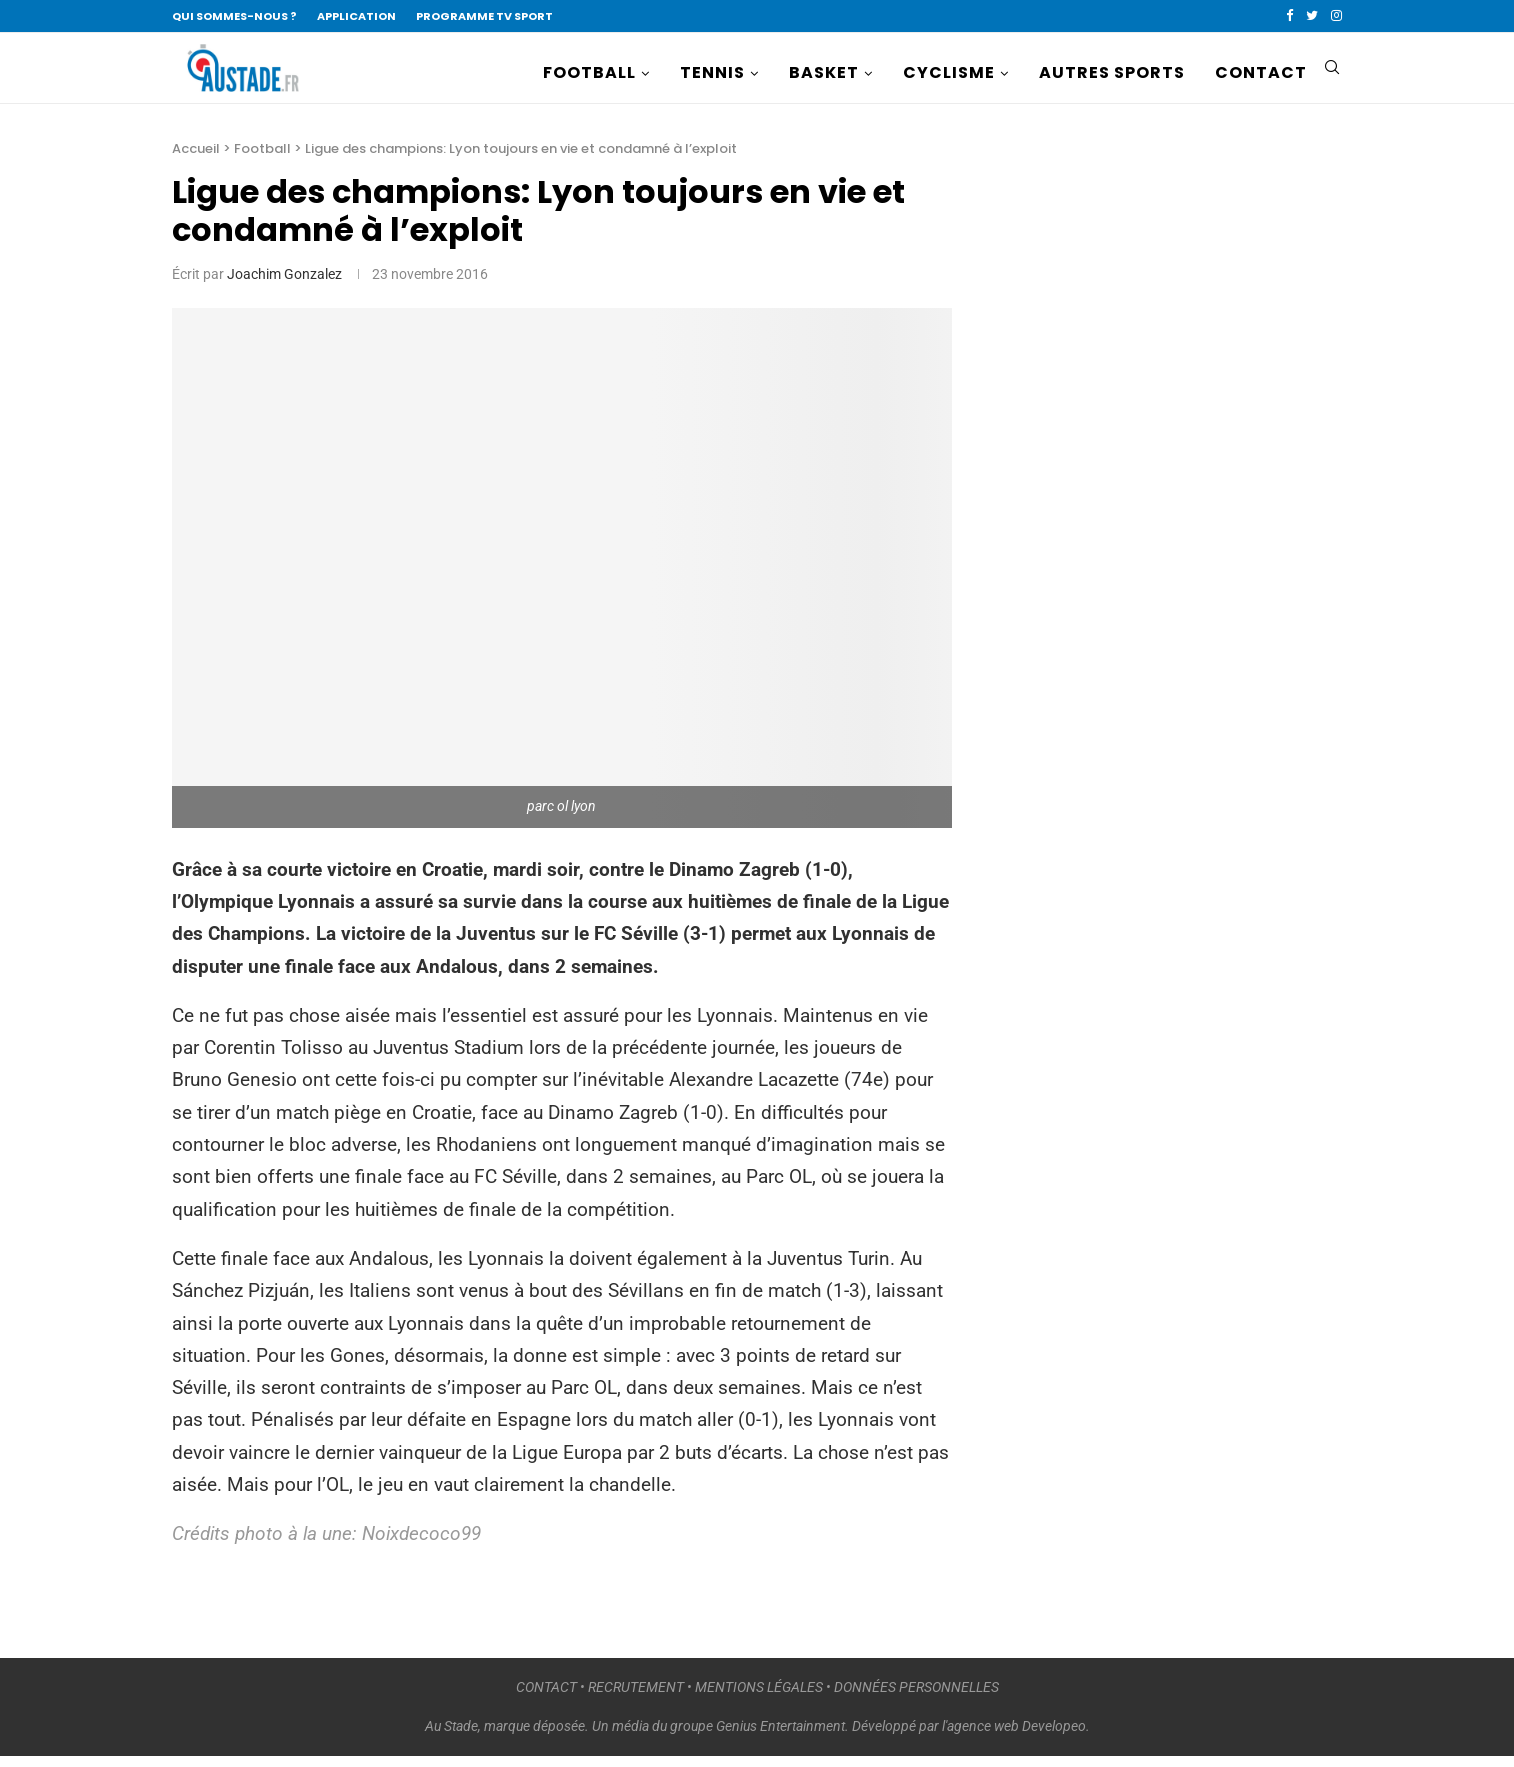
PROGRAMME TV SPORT (484, 16)
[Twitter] (1312, 16)
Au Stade (451, 1736)
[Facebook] (1289, 16)
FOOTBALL (589, 72)
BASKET (824, 72)
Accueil (196, 158)
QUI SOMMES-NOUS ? (234, 16)
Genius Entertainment (780, 1736)
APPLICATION (356, 16)
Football (262, 158)
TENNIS (712, 72)
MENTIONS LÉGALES (759, 1697)
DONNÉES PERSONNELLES (916, 1697)
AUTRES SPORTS (1112, 72)
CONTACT (1261, 72)
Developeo (1054, 1736)
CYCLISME (949, 72)
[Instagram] (1336, 16)
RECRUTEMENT (636, 1697)
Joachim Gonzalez (284, 284)
